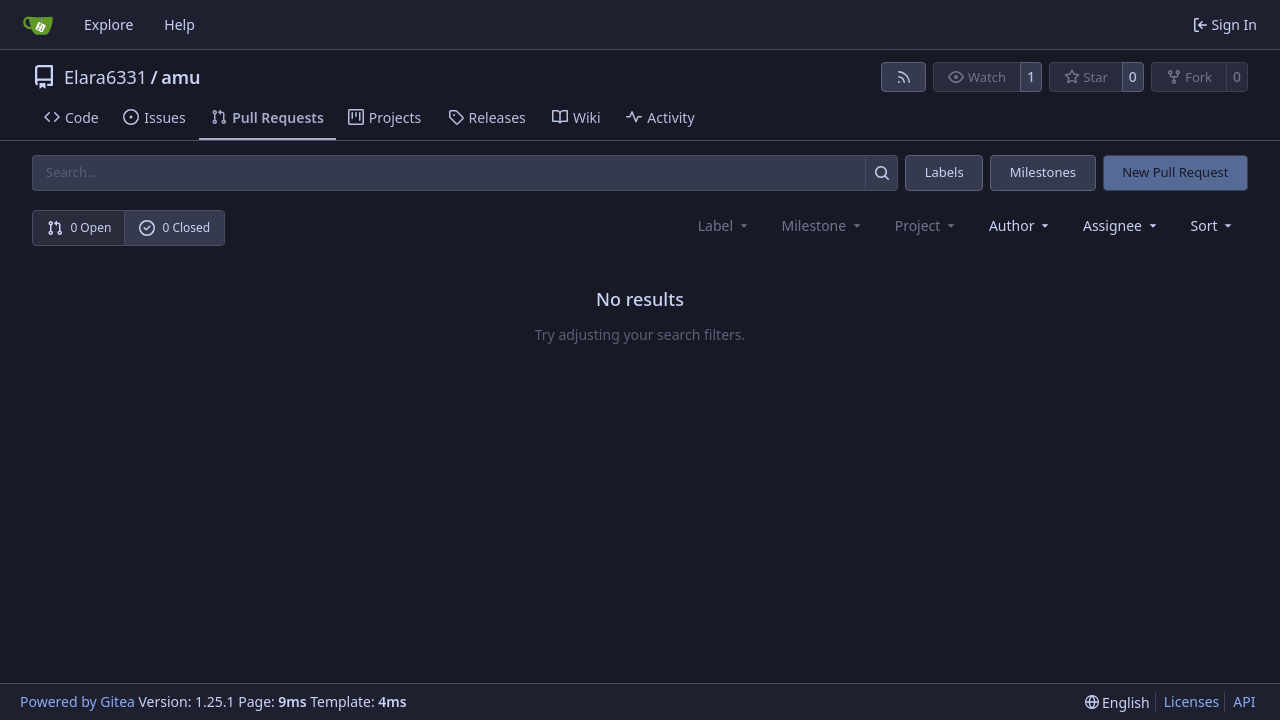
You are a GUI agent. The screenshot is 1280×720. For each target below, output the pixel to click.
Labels (944, 172)
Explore (108, 24)
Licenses (1192, 701)
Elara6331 (105, 77)
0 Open (79, 227)
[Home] (38, 25)
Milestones (1043, 172)
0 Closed (175, 227)
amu (180, 77)
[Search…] (881, 172)
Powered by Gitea (77, 701)
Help (179, 24)
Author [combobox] (1020, 225)
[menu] (1213, 225)
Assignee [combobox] (1121, 225)
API (1244, 701)
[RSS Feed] (904, 77)
